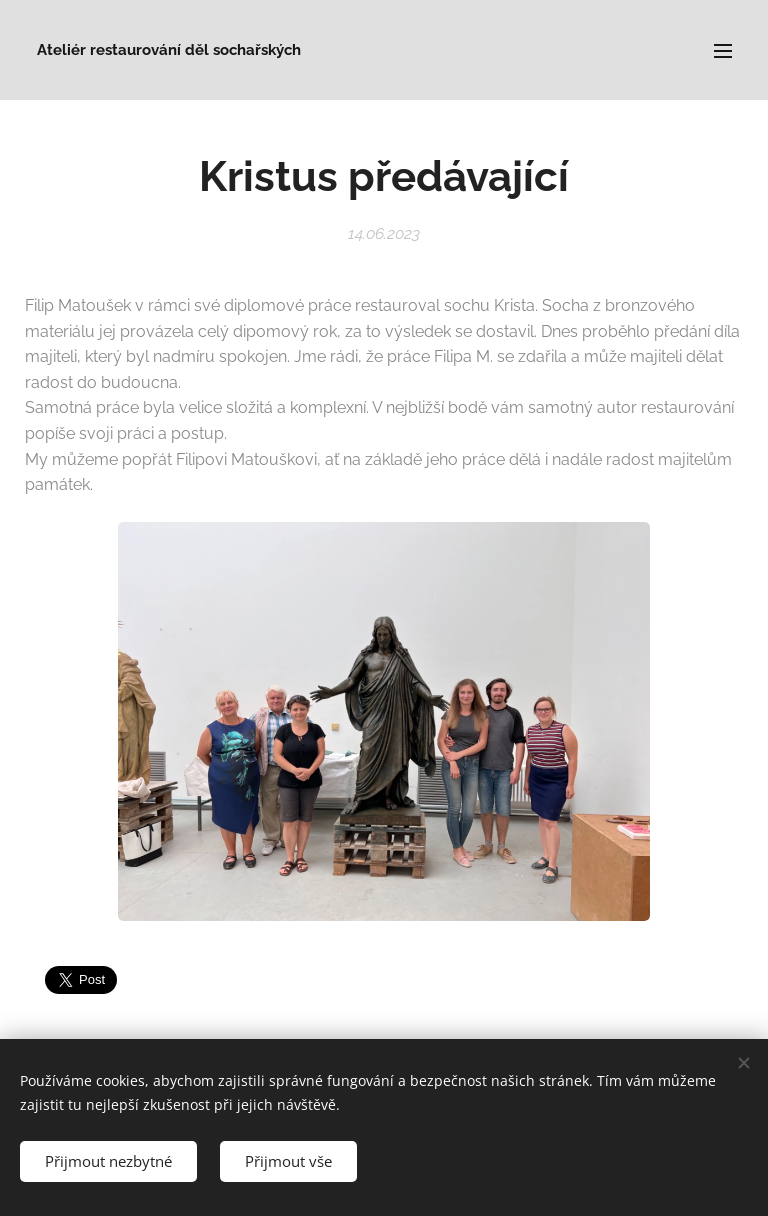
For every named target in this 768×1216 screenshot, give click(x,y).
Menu (723, 51)
